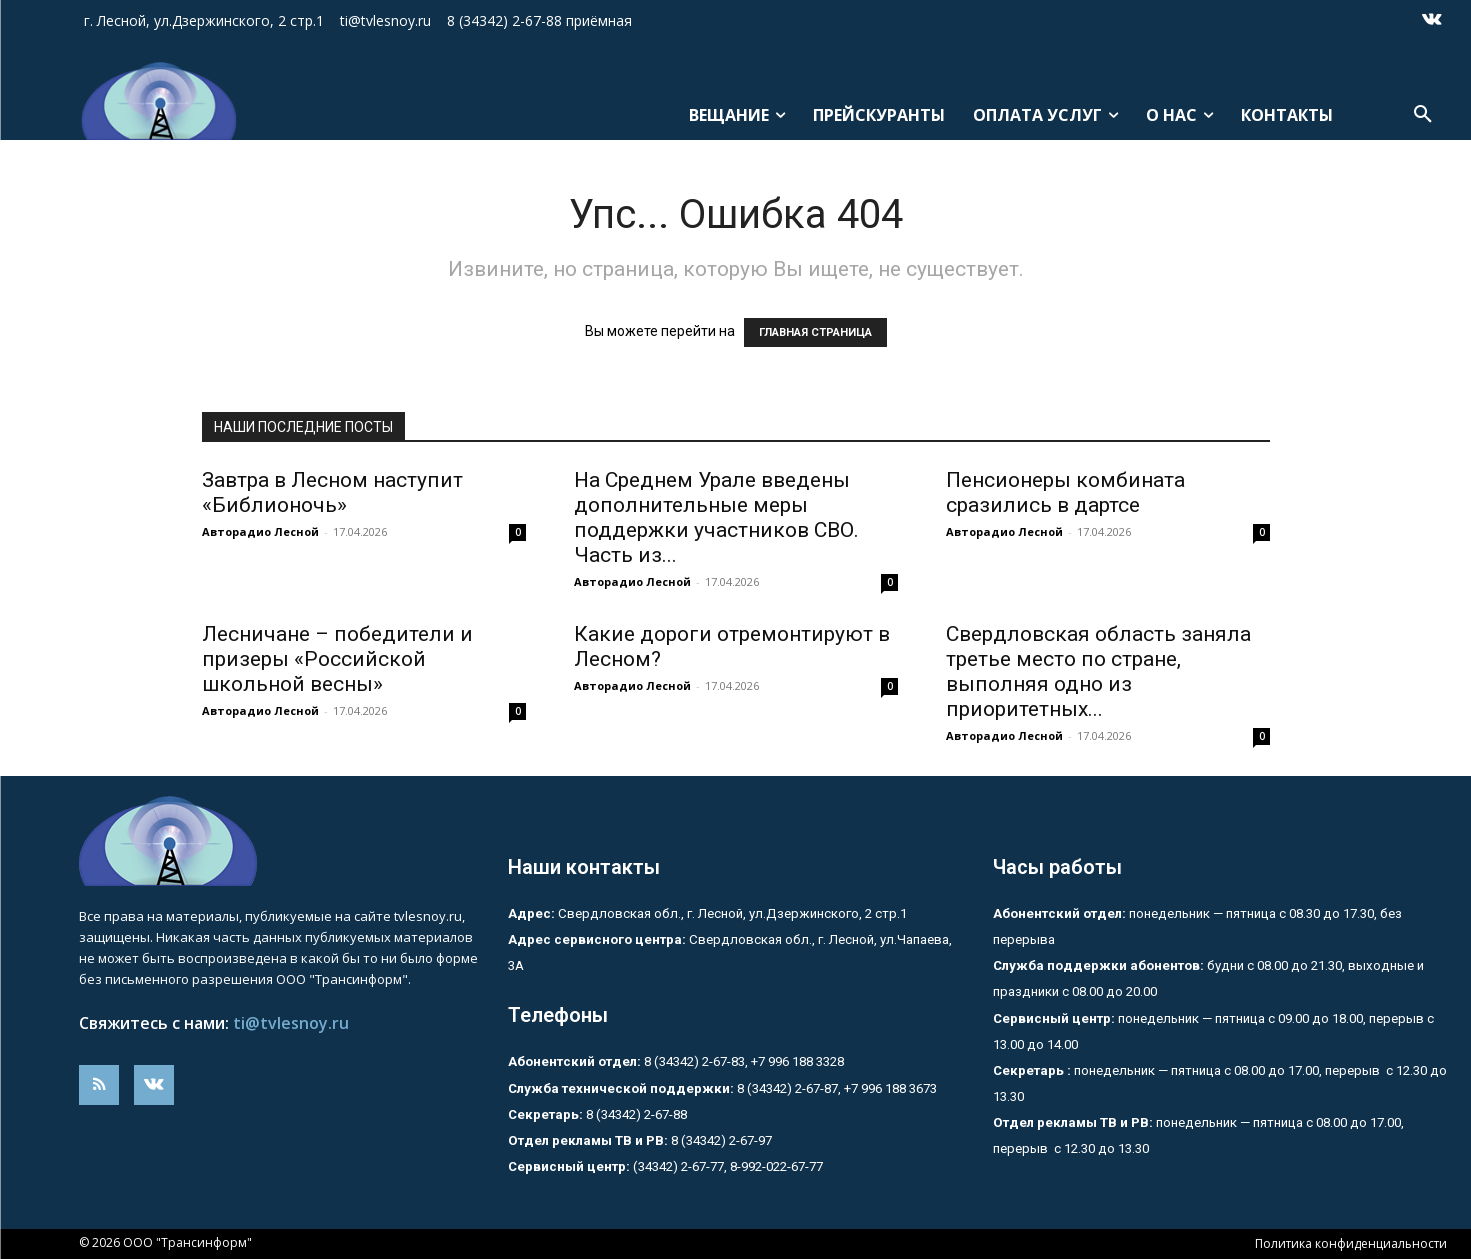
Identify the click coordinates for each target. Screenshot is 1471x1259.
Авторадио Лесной (260, 531)
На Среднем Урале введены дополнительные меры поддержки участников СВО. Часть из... (716, 517)
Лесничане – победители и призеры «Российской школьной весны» (337, 659)
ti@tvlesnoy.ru (291, 1023)
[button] (1423, 115)
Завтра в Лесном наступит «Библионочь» (332, 492)
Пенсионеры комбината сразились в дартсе (1065, 492)
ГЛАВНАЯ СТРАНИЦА (815, 332)
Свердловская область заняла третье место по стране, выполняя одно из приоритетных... (1098, 671)
